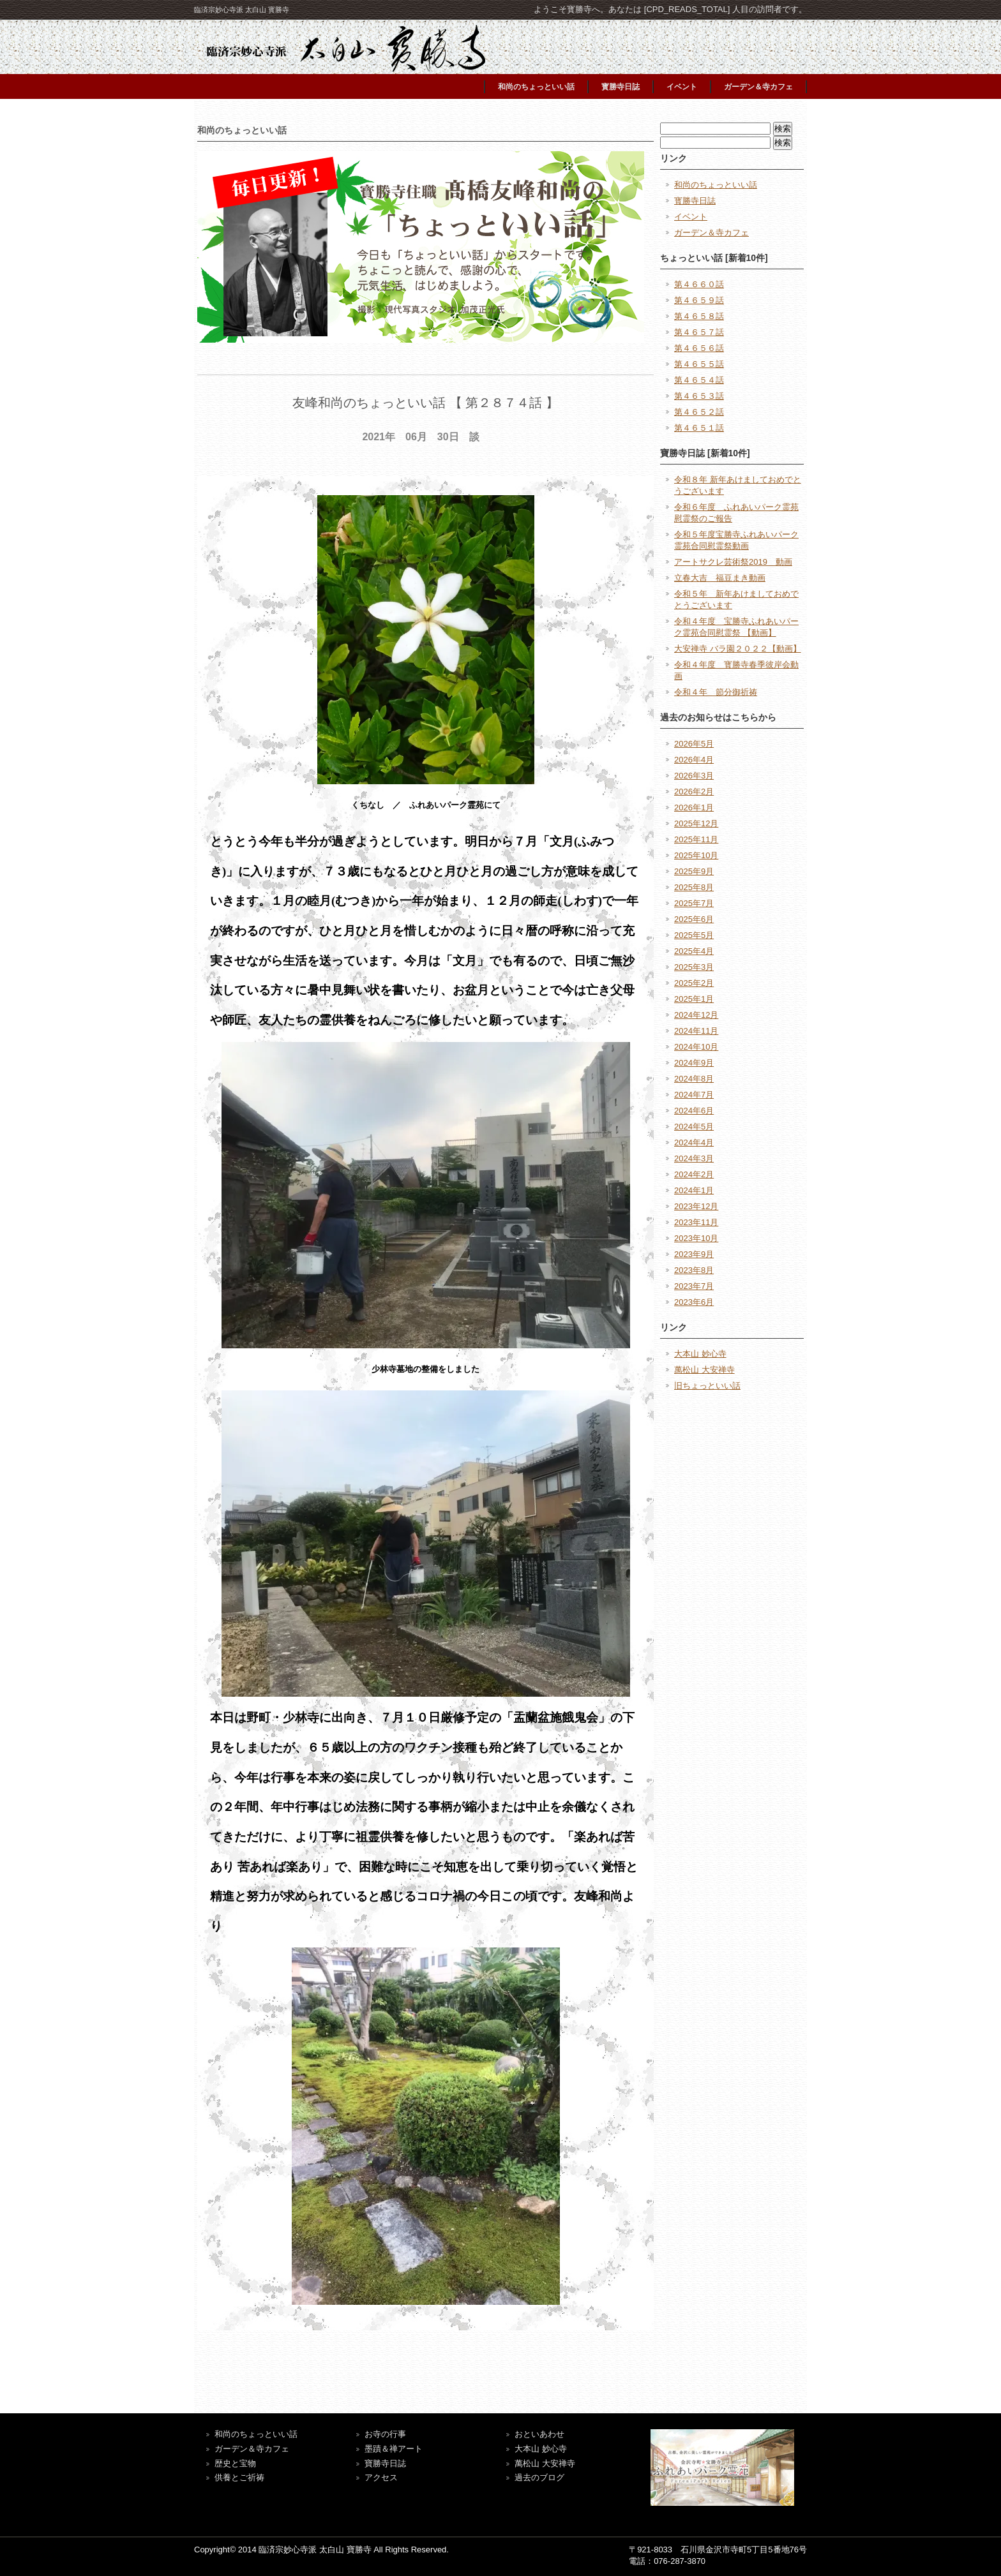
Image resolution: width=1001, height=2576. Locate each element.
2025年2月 (694, 983)
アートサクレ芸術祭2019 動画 (733, 562)
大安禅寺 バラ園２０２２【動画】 (737, 648)
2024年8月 (694, 1078)
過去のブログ (539, 2477)
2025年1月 (694, 999)
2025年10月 (696, 855)
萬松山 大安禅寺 (704, 1369)
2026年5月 (694, 743)
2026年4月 (694, 759)
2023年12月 (696, 1206)
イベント (681, 86)
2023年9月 (694, 1254)
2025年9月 (694, 871)
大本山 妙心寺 (700, 1354)
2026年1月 (694, 807)
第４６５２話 (699, 412)
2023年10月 (696, 1238)
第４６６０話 (699, 284)
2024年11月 (696, 1031)
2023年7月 (694, 1286)
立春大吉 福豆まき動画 (719, 578)
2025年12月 (696, 823)
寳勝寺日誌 (620, 86)
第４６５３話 (699, 396)
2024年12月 (696, 1015)
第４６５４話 (699, 380)
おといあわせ (539, 2434)
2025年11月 (696, 839)
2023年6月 (694, 1302)
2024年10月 (696, 1047)
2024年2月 (694, 1174)
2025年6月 (694, 919)
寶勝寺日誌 (385, 2463)
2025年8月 (694, 887)
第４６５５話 (699, 364)
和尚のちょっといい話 (536, 86)
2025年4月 (694, 951)
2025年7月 (694, 903)
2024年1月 (694, 1190)
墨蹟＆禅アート (394, 2448)
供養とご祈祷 (239, 2477)
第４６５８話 (699, 316)
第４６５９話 (699, 300)
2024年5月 (694, 1126)
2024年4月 (694, 1142)
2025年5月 (694, 935)
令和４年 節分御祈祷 (715, 692)
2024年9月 (694, 1063)
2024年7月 (694, 1094)
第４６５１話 (699, 428)
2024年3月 (694, 1158)
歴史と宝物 (235, 2463)
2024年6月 (694, 1110)
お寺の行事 (385, 2434)
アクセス (381, 2477)
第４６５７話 (699, 332)
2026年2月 (694, 791)
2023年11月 (696, 1222)
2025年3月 (694, 967)
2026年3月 (694, 775)
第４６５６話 (699, 348)
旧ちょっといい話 (707, 1385)
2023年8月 (694, 1270)
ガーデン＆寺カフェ (758, 86)
